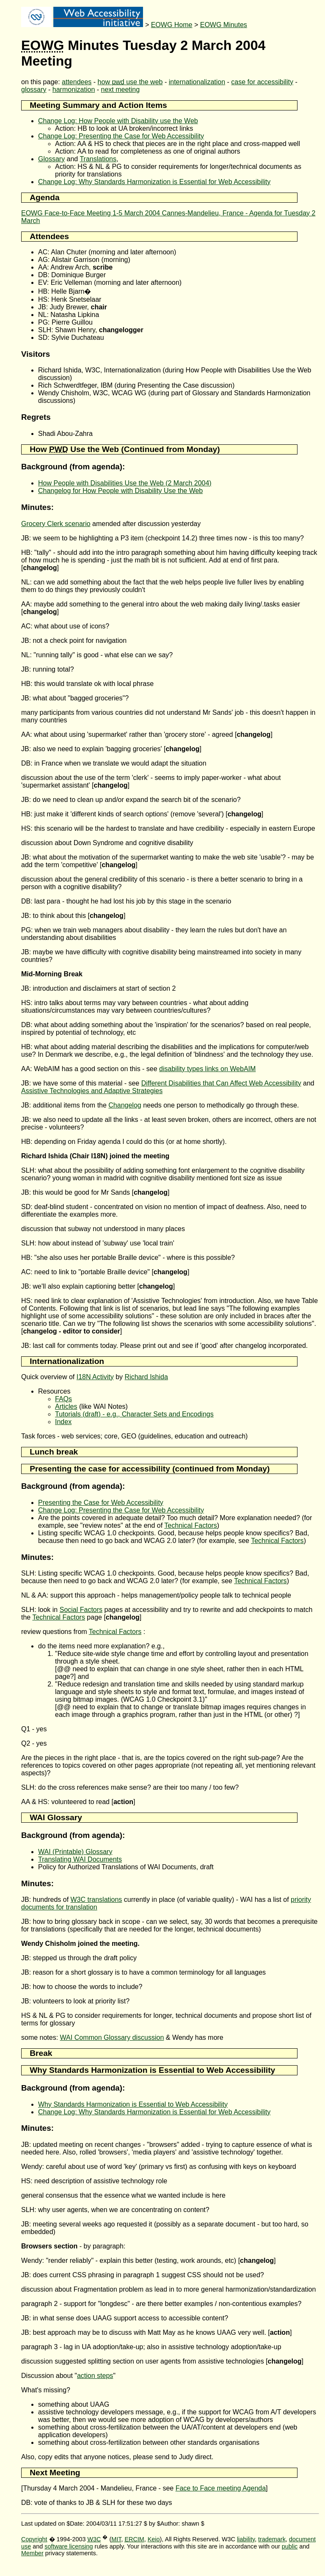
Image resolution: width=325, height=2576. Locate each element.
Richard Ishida (146, 1376)
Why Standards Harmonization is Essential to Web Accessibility (133, 2104)
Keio (154, 2539)
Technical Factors (190, 1525)
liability (246, 2539)
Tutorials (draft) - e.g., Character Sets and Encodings (134, 1414)
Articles (66, 1406)
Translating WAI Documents (80, 1859)
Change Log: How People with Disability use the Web (118, 120)
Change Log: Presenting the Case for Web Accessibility (121, 136)
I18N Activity (95, 1376)
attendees (76, 81)
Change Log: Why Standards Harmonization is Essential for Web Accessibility (154, 181)
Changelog (124, 1105)
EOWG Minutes (223, 24)
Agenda (44, 197)
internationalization (197, 81)
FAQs (63, 1398)
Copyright (34, 2539)
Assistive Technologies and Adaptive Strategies (91, 1090)
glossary (34, 89)
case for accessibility (262, 81)
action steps (95, 2375)
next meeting (120, 89)
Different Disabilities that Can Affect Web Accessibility (221, 1083)
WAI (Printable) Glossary (75, 1851)
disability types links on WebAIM (207, 1068)
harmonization (73, 89)
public (290, 2546)
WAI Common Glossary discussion (112, 2037)
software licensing (68, 2546)
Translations (98, 159)
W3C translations (96, 1899)
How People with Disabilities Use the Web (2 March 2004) (125, 483)
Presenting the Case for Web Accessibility (100, 1502)
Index (63, 1421)
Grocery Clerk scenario (56, 523)
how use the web (130, 81)
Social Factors (81, 1609)
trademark (272, 2539)
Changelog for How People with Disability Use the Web (120, 490)
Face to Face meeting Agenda (221, 2488)
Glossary (51, 159)
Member (32, 2553)
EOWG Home (172, 24)
